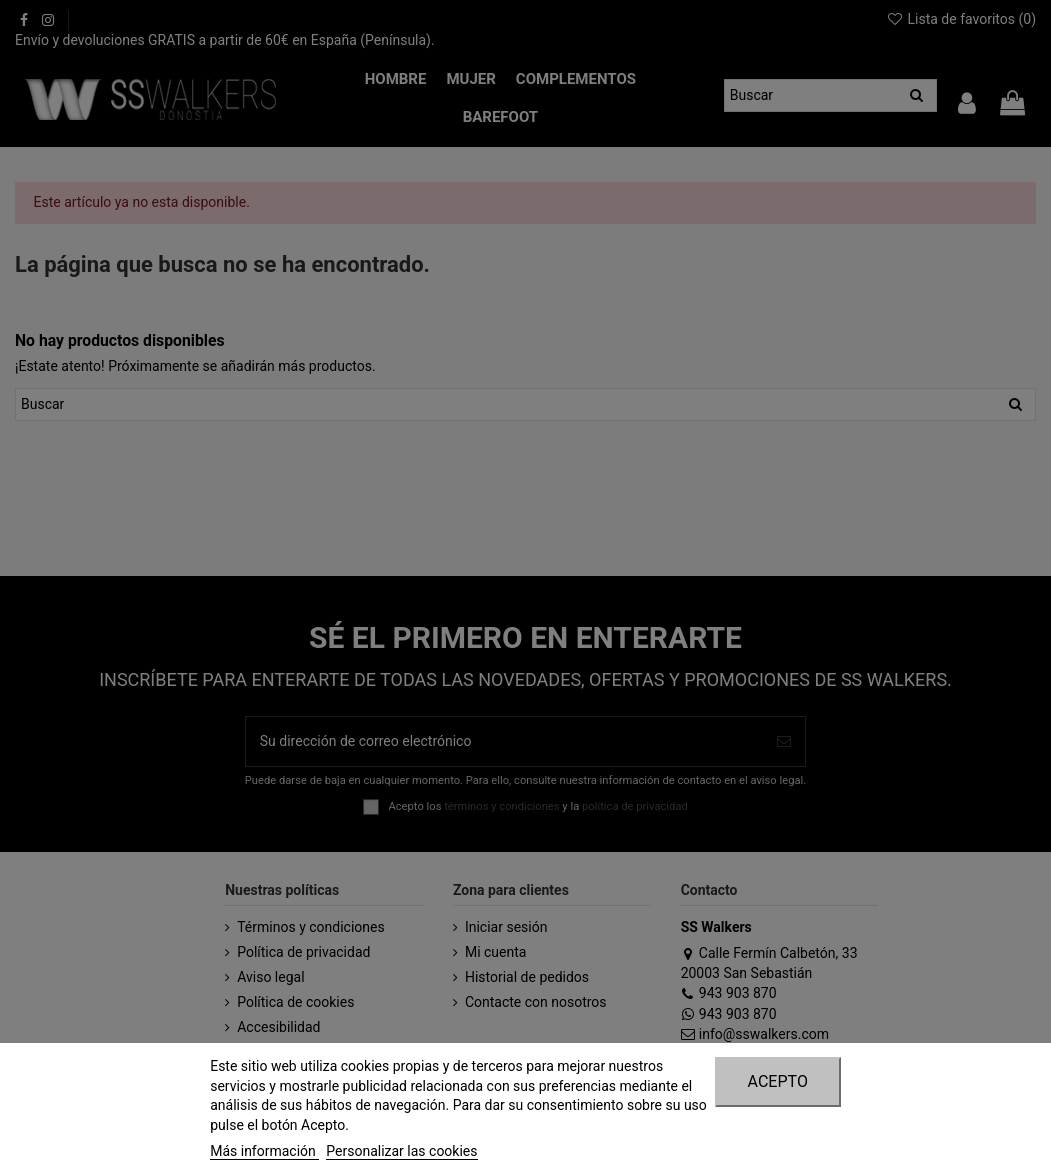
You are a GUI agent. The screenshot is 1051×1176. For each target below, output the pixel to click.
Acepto (778, 1081)
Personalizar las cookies (401, 1151)
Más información (264, 1151)
